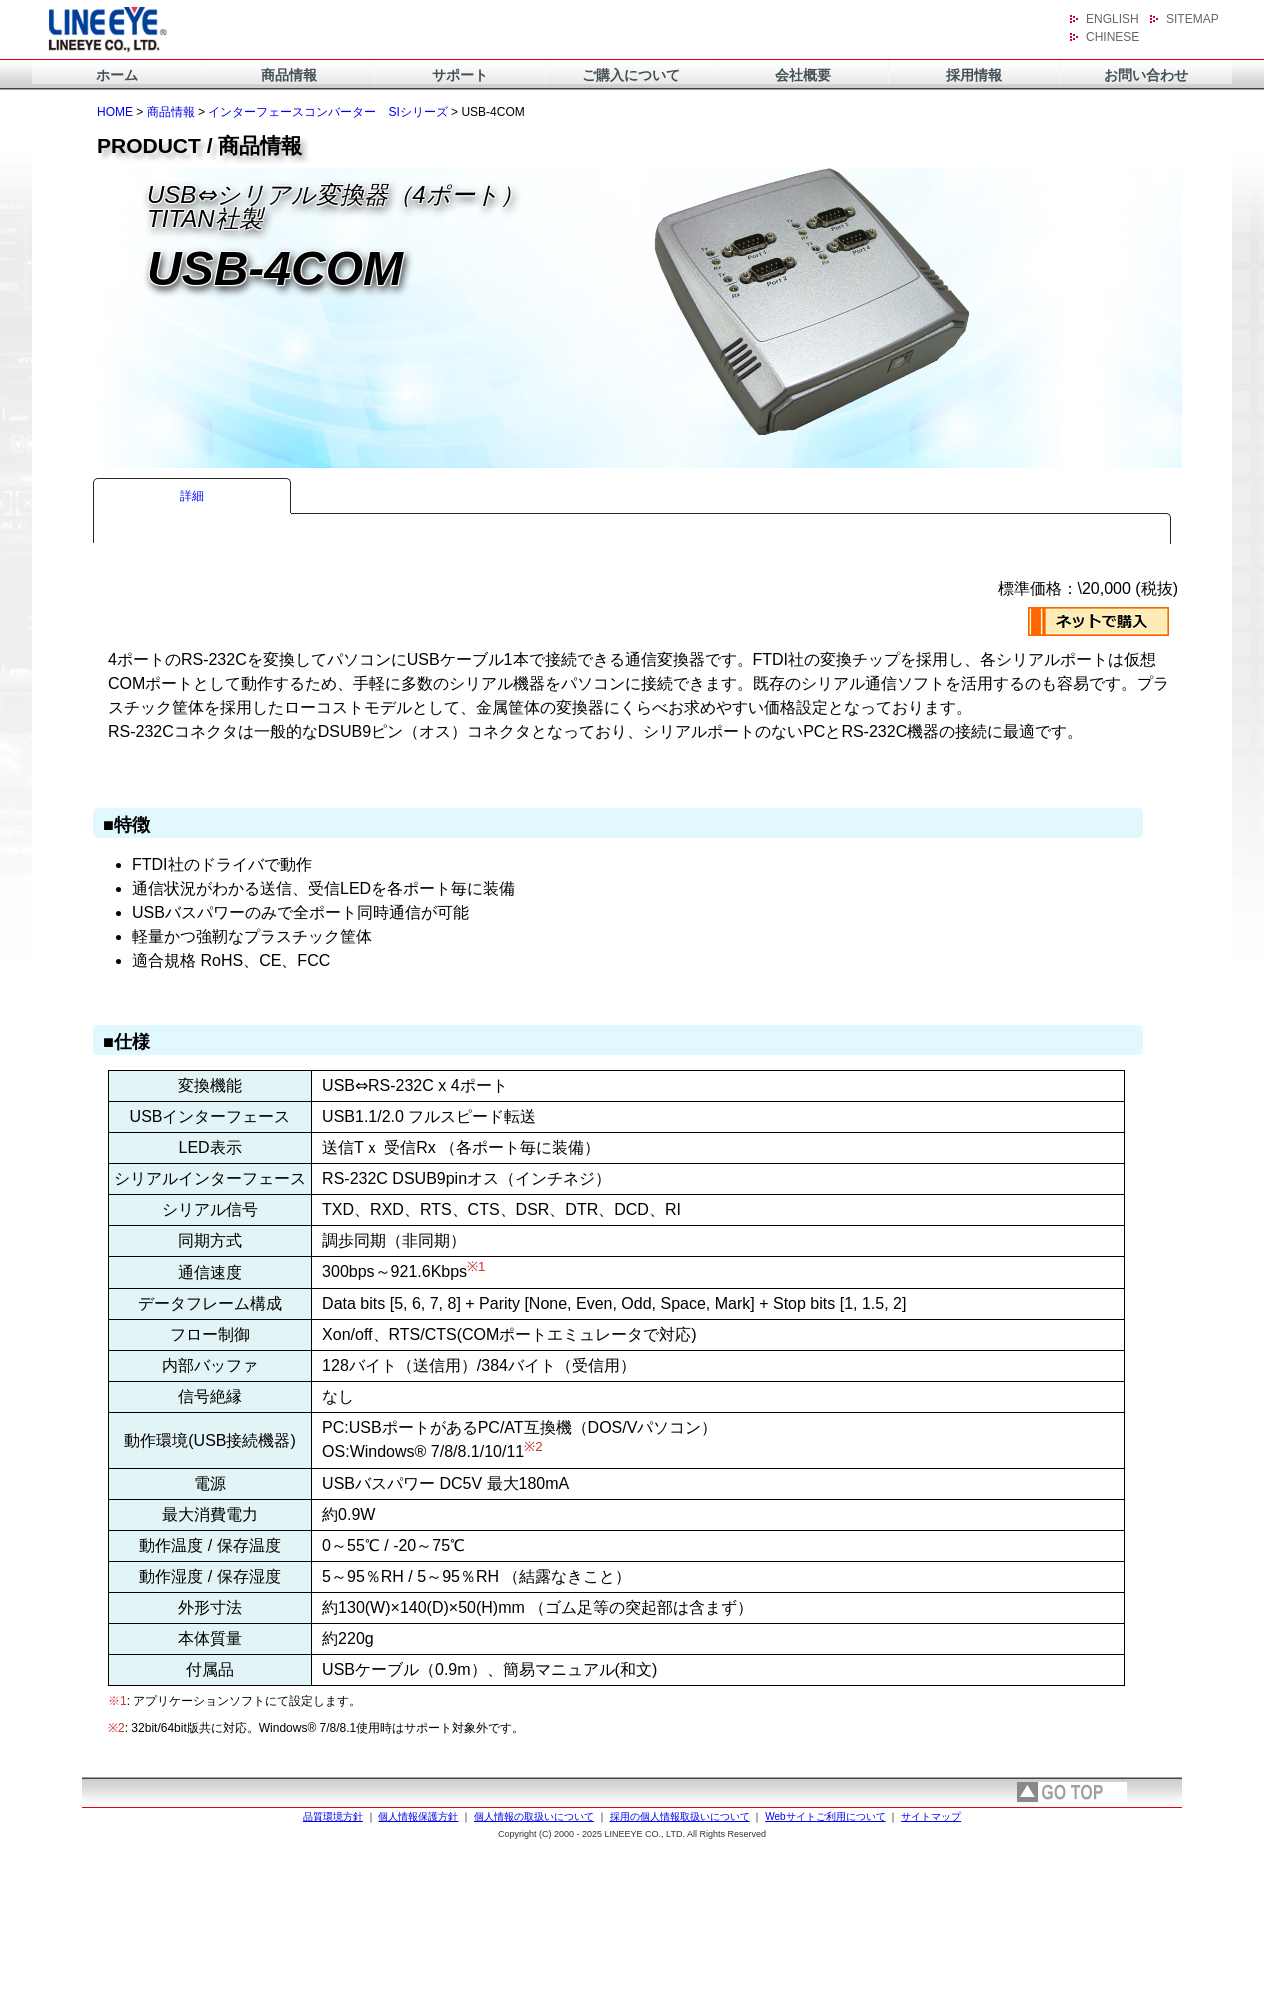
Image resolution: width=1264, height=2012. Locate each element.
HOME (115, 112)
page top (1072, 1792)
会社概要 (803, 75)
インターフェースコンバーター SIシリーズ (327, 112)
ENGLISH (1112, 19)
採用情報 (974, 75)
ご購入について (631, 75)
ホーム (117, 75)
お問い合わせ (1146, 75)
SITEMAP (1192, 19)
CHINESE (1112, 37)
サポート (460, 75)
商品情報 (289, 75)
